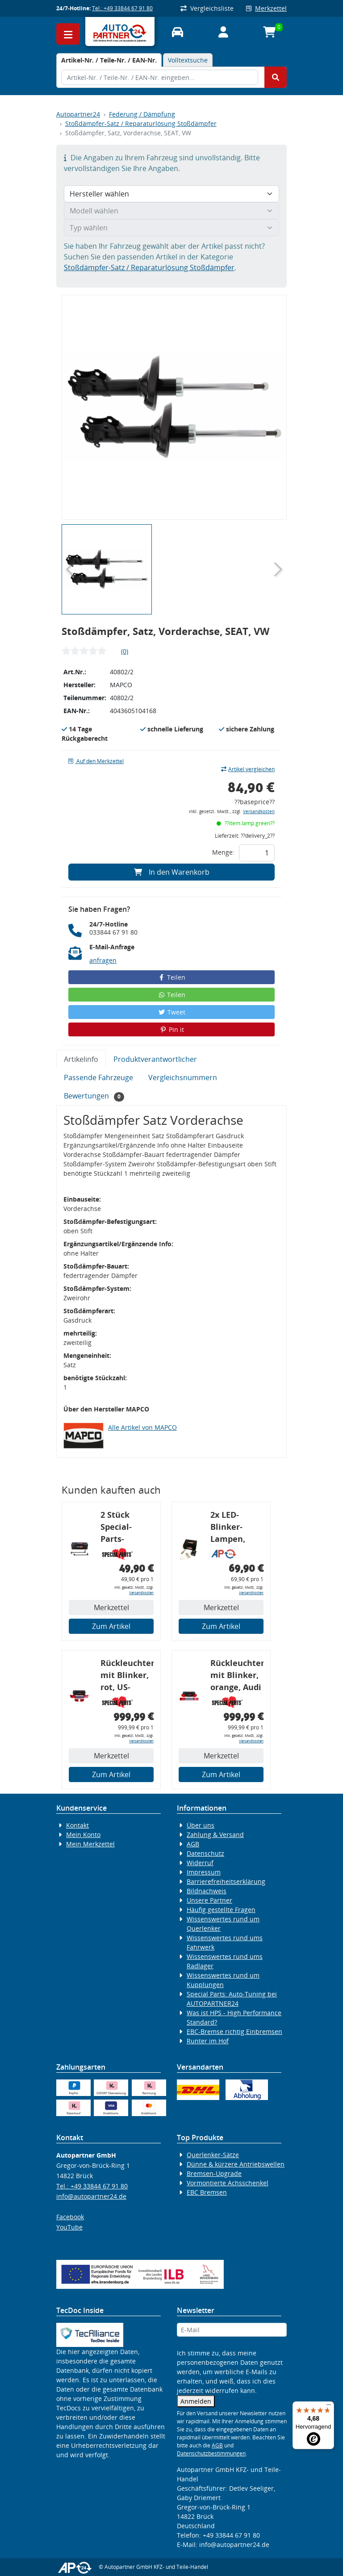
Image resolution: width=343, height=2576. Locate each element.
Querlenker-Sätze (213, 2154)
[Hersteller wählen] (171, 193)
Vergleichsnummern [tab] (182, 1077)
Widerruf (200, 1862)
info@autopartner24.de (91, 2196)
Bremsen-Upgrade (214, 2173)
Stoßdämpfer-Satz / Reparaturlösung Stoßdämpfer (141, 123)
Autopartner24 (78, 114)
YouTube (69, 2227)
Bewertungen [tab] (94, 1096)
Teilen (172, 977)
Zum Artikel (111, 1626)
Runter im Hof (208, 2041)
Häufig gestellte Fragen (221, 1909)
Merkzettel (266, 8)
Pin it (171, 1029)
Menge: (223, 852)
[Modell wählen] (171, 210)
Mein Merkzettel (90, 1844)
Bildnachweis (206, 1891)
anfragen (103, 960)
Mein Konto (83, 1834)
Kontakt (77, 1825)
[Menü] (328, 2406)
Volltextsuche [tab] (188, 60)
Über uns (200, 1825)
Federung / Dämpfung (142, 114)
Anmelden (195, 2401)
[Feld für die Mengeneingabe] (257, 852)
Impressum (204, 1872)
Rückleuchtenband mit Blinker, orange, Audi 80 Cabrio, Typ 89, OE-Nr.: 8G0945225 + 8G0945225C (237, 1676)
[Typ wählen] (171, 227)
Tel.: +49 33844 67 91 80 (122, 8)
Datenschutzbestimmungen (211, 2453)
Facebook (70, 2217)
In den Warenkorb (171, 872)
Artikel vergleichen (248, 769)
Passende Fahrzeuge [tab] (98, 1077)
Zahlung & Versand (215, 1834)
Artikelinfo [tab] (81, 1059)
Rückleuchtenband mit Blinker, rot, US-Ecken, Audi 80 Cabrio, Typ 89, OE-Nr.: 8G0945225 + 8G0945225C (127, 1676)
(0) (124, 651)
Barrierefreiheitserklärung (226, 1881)
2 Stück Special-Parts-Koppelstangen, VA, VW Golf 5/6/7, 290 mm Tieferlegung (127, 1528)
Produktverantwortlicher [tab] (155, 1059)
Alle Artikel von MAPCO (142, 1427)
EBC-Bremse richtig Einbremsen (234, 2031)
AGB (193, 1844)
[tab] (109, 60)
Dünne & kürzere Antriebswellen (235, 2164)
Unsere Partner (209, 1900)
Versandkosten (259, 811)
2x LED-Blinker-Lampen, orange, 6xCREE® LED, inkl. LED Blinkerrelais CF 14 (236, 1528)
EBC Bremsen (207, 2192)
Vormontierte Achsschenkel (227, 2183)
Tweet (171, 1012)
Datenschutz (205, 1853)
